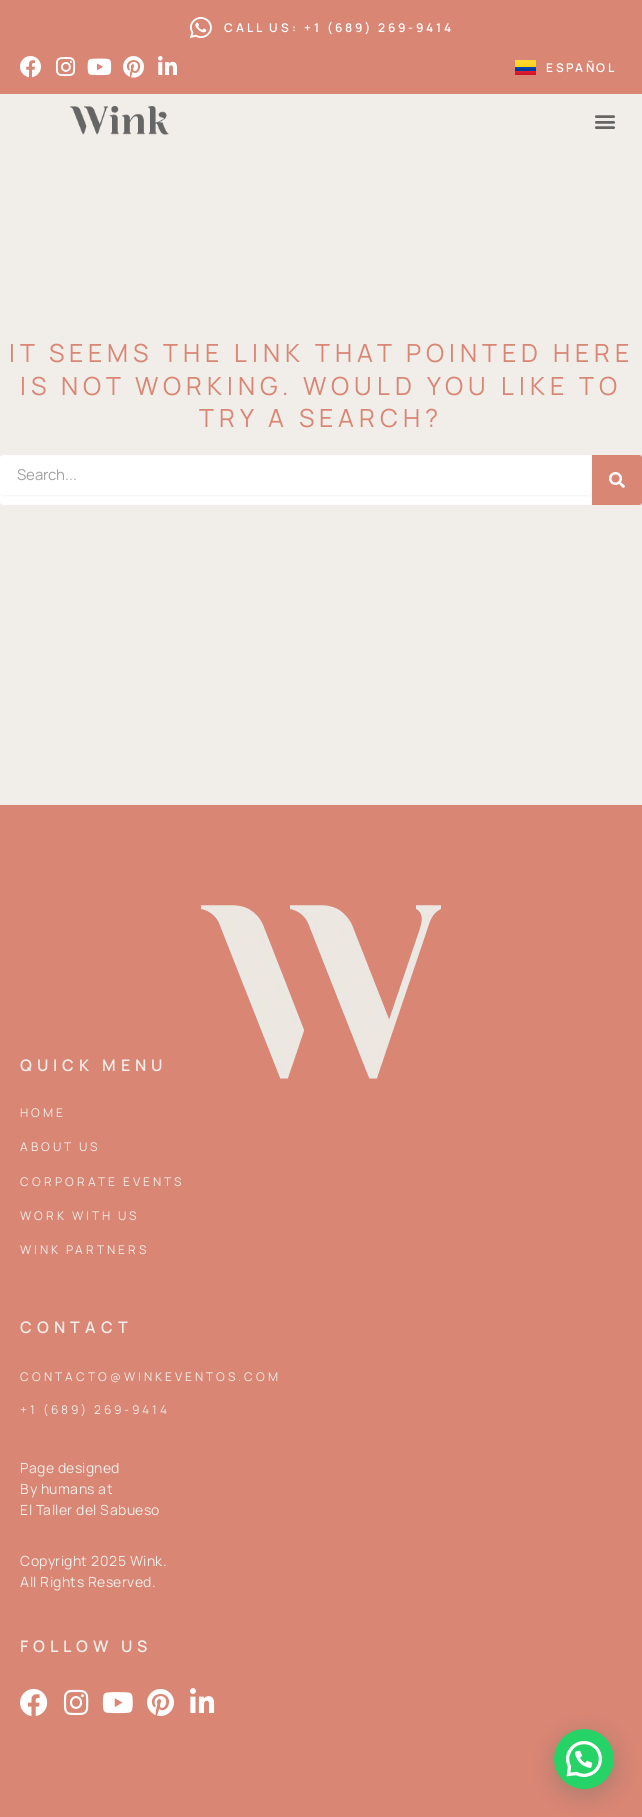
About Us (60, 1146)
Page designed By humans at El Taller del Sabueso (90, 1488)
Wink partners (84, 1249)
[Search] (617, 480)
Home (43, 1112)
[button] (605, 120)
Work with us (79, 1215)
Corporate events (102, 1181)
